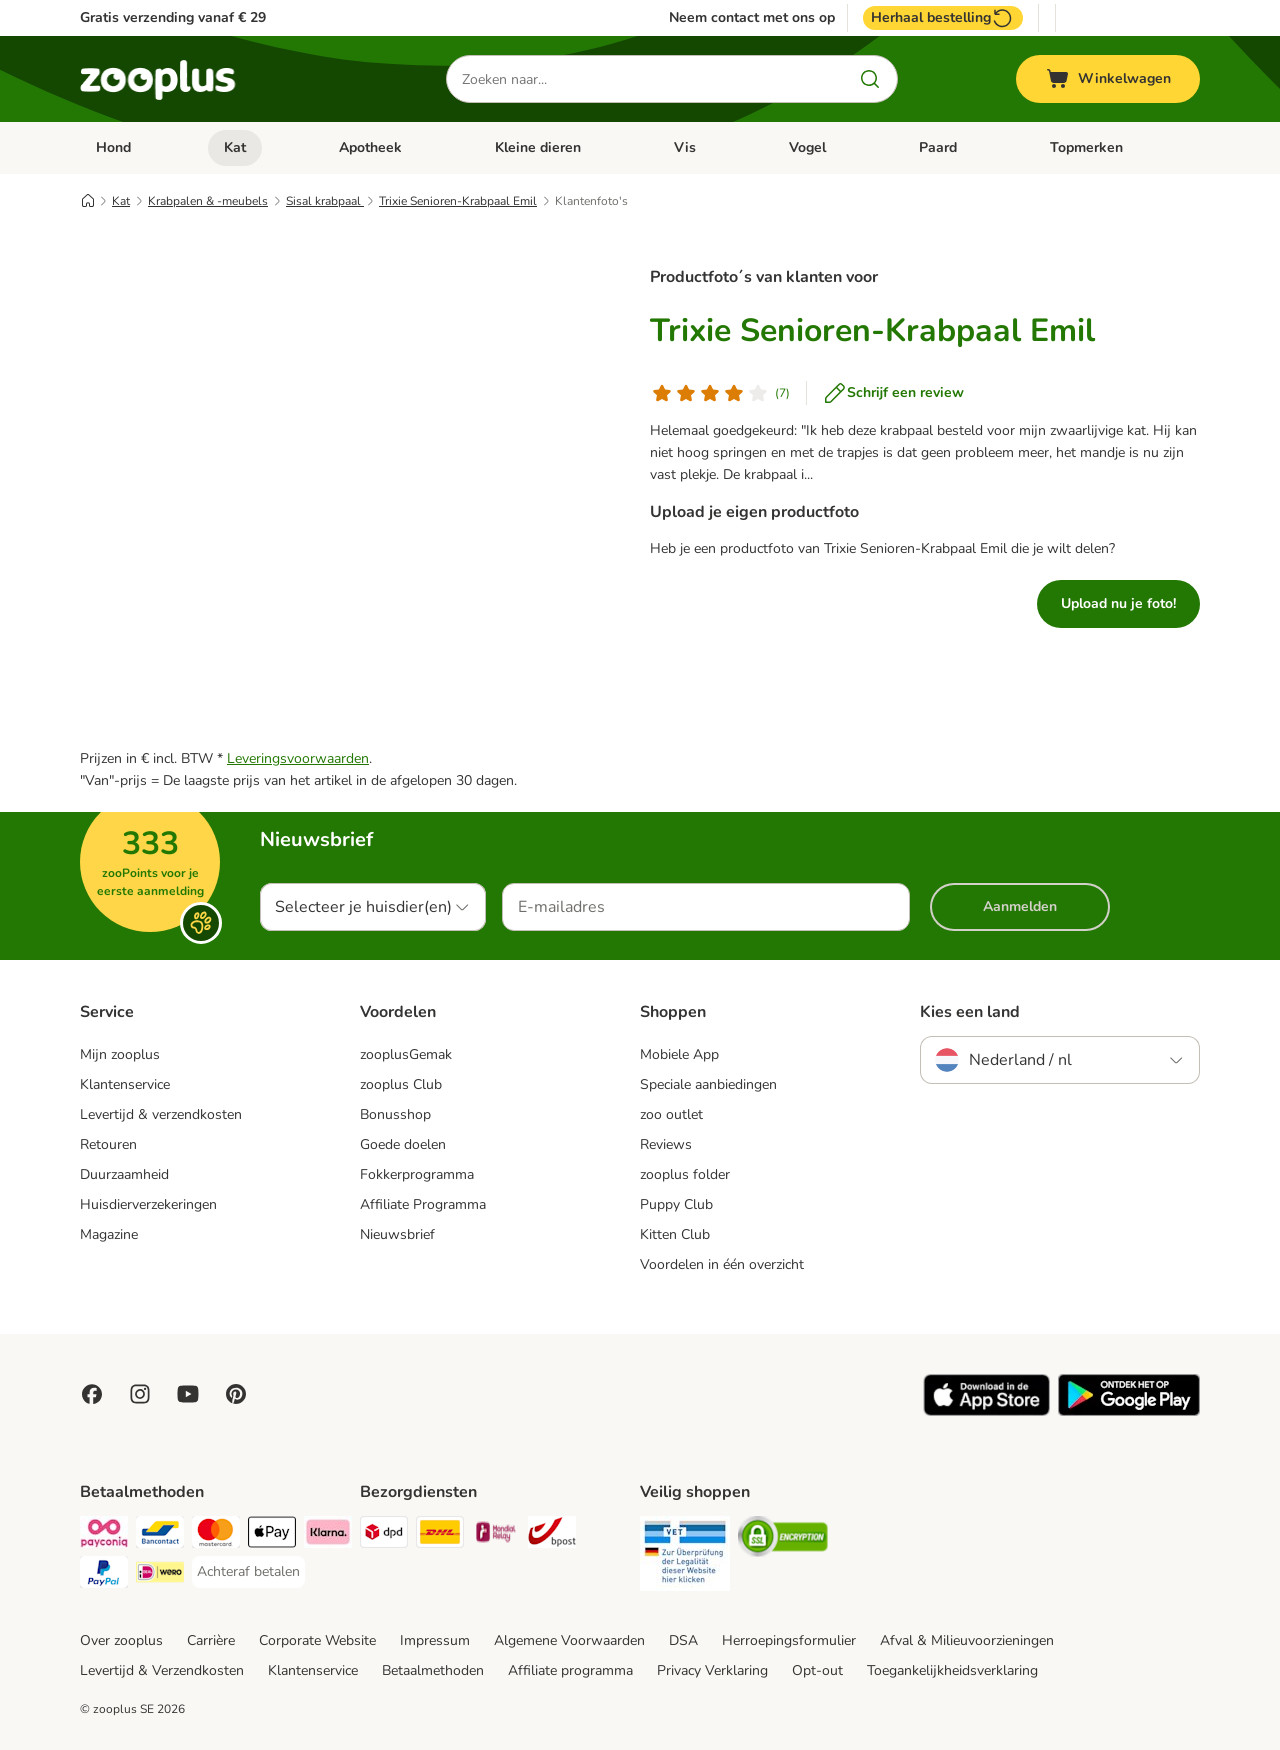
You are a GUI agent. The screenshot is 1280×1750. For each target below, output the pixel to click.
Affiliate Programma (423, 1204)
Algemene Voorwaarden (569, 1640)
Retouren (108, 1144)
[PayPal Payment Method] (104, 1575)
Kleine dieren (538, 147)
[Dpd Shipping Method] (384, 1535)
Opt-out (817, 1670)
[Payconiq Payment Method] (104, 1535)
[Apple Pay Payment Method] (272, 1535)
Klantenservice (125, 1084)
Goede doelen (403, 1144)
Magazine (109, 1234)
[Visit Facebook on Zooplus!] (92, 1394)
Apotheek (370, 147)
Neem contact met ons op (752, 18)
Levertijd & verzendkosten (161, 1114)
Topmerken (1086, 147)
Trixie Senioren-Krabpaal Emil (458, 201)
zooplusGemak (406, 1054)
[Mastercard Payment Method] (216, 1535)
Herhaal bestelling (943, 18)
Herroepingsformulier (789, 1640)
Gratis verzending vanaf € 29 (173, 17)
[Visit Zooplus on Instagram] (140, 1394)
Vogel (807, 147)
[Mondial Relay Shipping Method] (496, 1535)
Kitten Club (675, 1234)
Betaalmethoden (433, 1670)
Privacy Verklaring (712, 1670)
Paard (938, 147)
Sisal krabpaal (325, 201)
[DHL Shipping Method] (440, 1535)
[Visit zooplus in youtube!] (188, 1394)
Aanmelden (1020, 906)
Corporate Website (317, 1640)
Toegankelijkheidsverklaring (952, 1670)
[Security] (685, 1557)
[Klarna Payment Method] (328, 1535)
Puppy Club (676, 1204)
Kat (235, 147)
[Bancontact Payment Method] (160, 1535)
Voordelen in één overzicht (722, 1264)
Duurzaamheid (124, 1174)
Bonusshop (395, 1114)
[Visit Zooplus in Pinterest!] (236, 1394)
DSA (683, 1640)
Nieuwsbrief (397, 1234)
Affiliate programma (570, 1670)
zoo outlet (671, 1114)
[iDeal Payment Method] (160, 1575)
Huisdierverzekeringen (148, 1204)
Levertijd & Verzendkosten (162, 1670)
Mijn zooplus (120, 1054)
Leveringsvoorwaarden (298, 758)
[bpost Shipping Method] (552, 1535)
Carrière (211, 1640)
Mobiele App (679, 1054)
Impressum (435, 1640)
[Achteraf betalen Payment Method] (248, 1572)
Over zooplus (121, 1640)
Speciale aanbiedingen (708, 1084)
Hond (113, 147)
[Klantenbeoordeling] (720, 393)
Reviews (666, 1144)
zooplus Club (401, 1084)
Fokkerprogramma (417, 1174)
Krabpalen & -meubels (208, 201)
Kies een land (970, 1012)
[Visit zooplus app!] (986, 1411)
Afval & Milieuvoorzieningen (967, 1640)
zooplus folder (685, 1174)
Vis (685, 147)
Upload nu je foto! (1118, 603)
